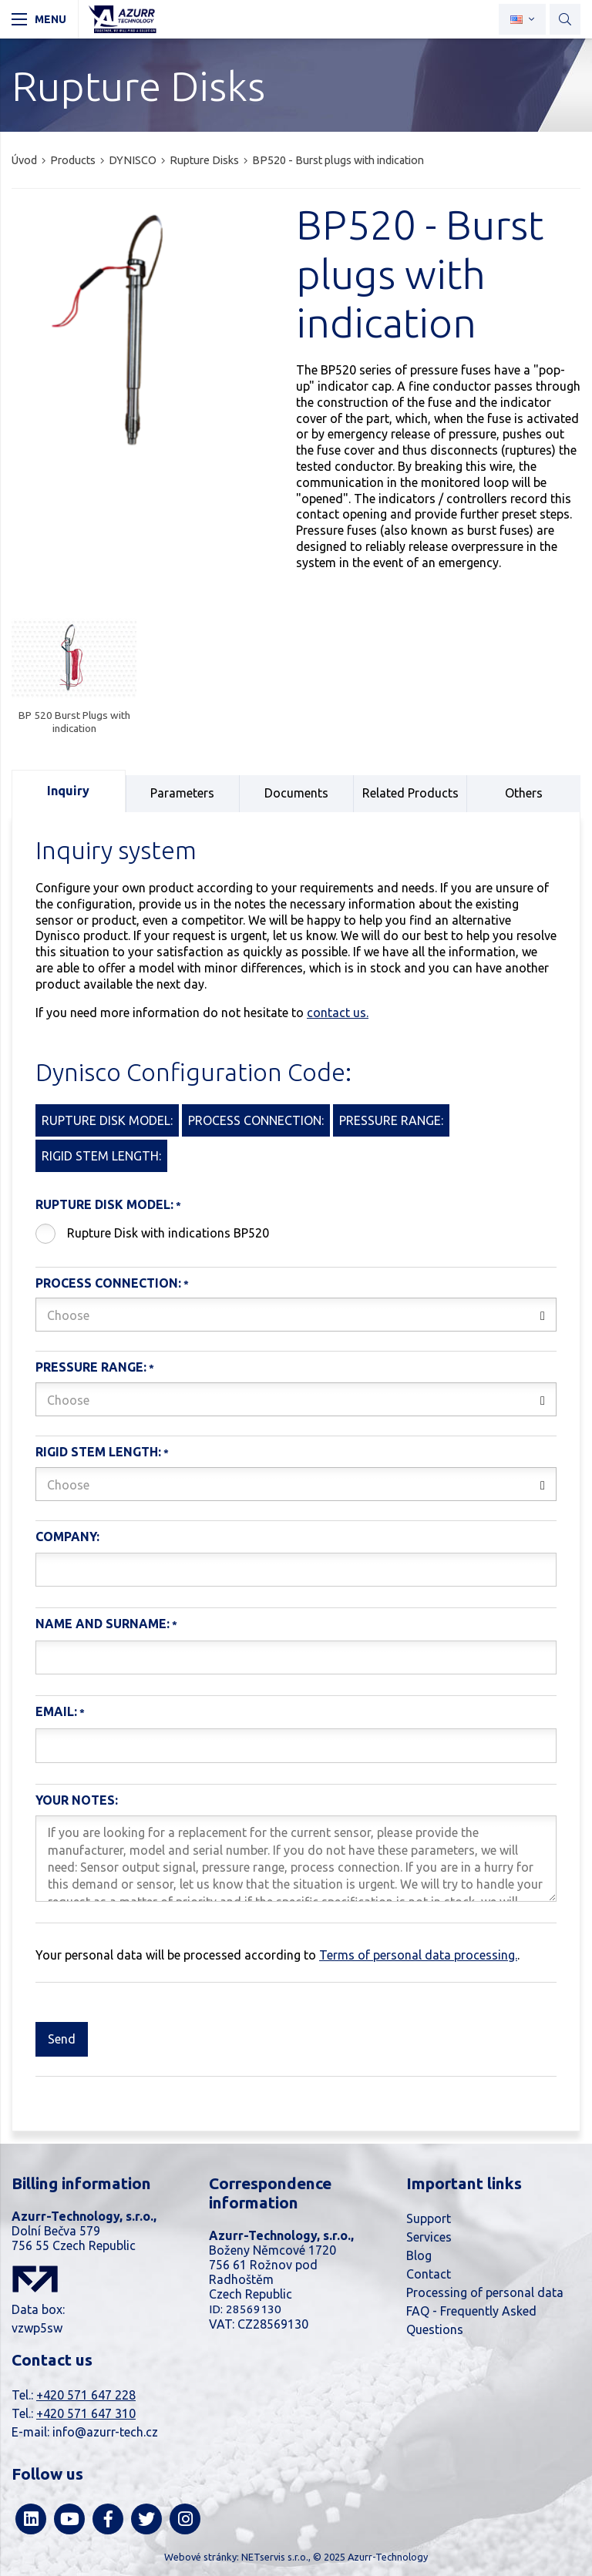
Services (429, 2237)
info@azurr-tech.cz (105, 2432)
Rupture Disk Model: (104, 1204)
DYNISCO (132, 160)
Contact (428, 2274)
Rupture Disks (204, 160)
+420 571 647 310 (86, 2413)
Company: (67, 1536)
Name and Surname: (102, 1624)
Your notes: (76, 1800)
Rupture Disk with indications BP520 (168, 1233)
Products (73, 160)
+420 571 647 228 (86, 2395)
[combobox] (296, 1315)
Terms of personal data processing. (418, 1955)
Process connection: (108, 1283)
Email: (56, 1711)
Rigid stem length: (98, 1452)
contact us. (337, 1012)
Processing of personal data (484, 2292)
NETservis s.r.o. (274, 2556)
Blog (419, 2255)
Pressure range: (90, 1367)
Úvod (24, 160)
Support (428, 2218)
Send (62, 2039)
